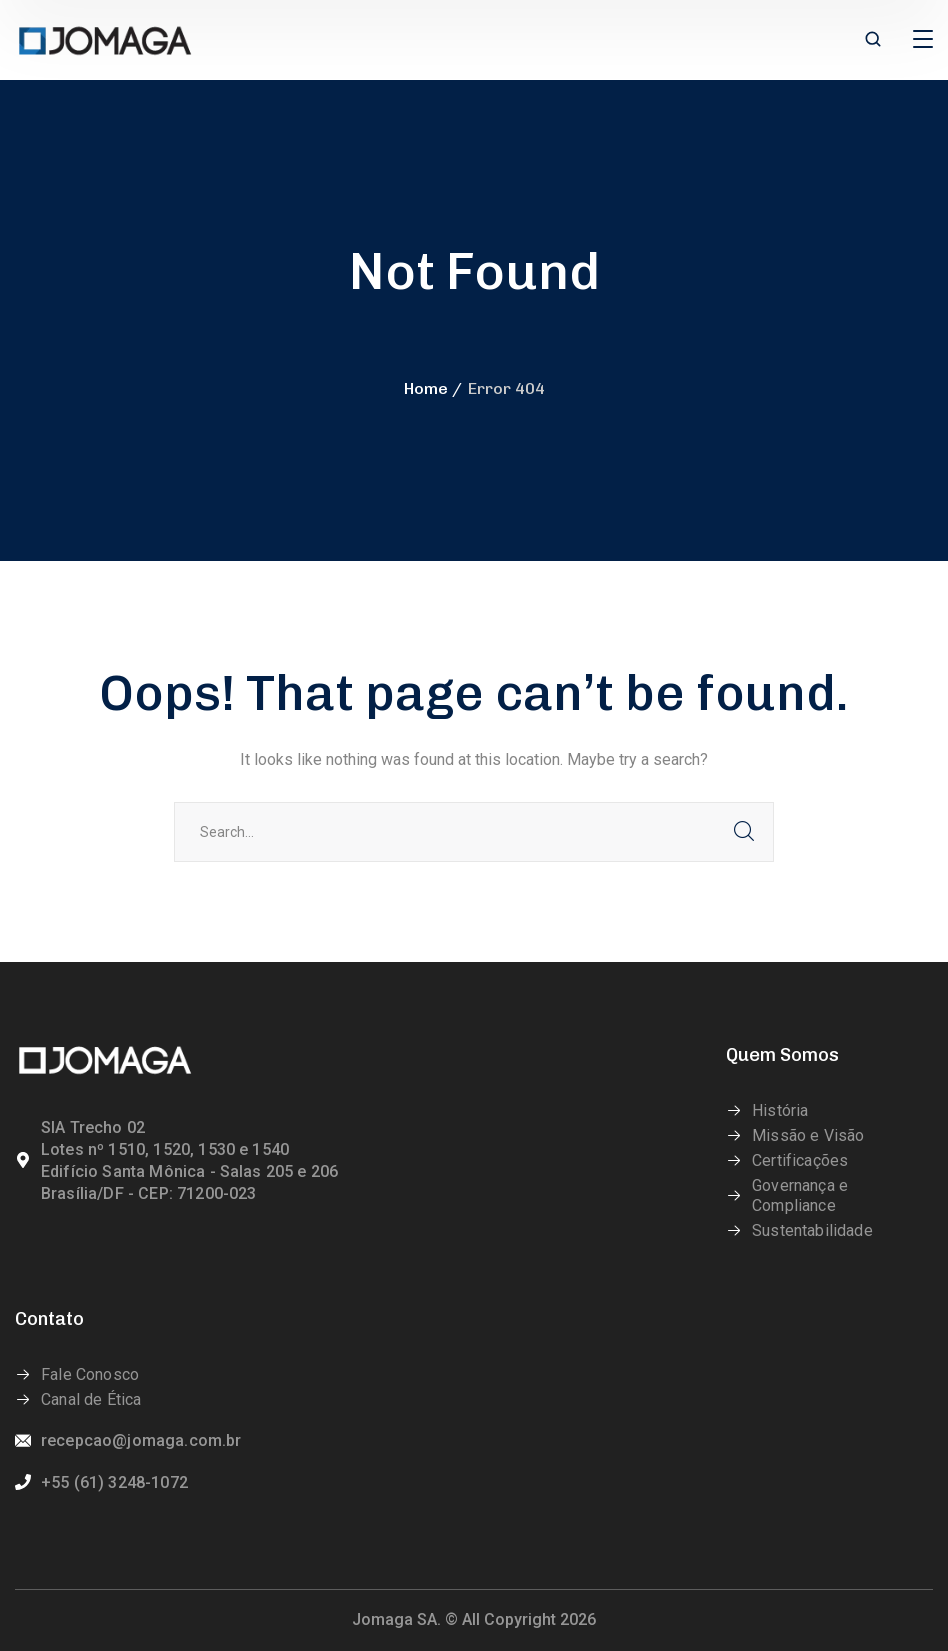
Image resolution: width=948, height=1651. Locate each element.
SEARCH (744, 832)
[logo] (105, 38)
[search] (873, 41)
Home (426, 388)
